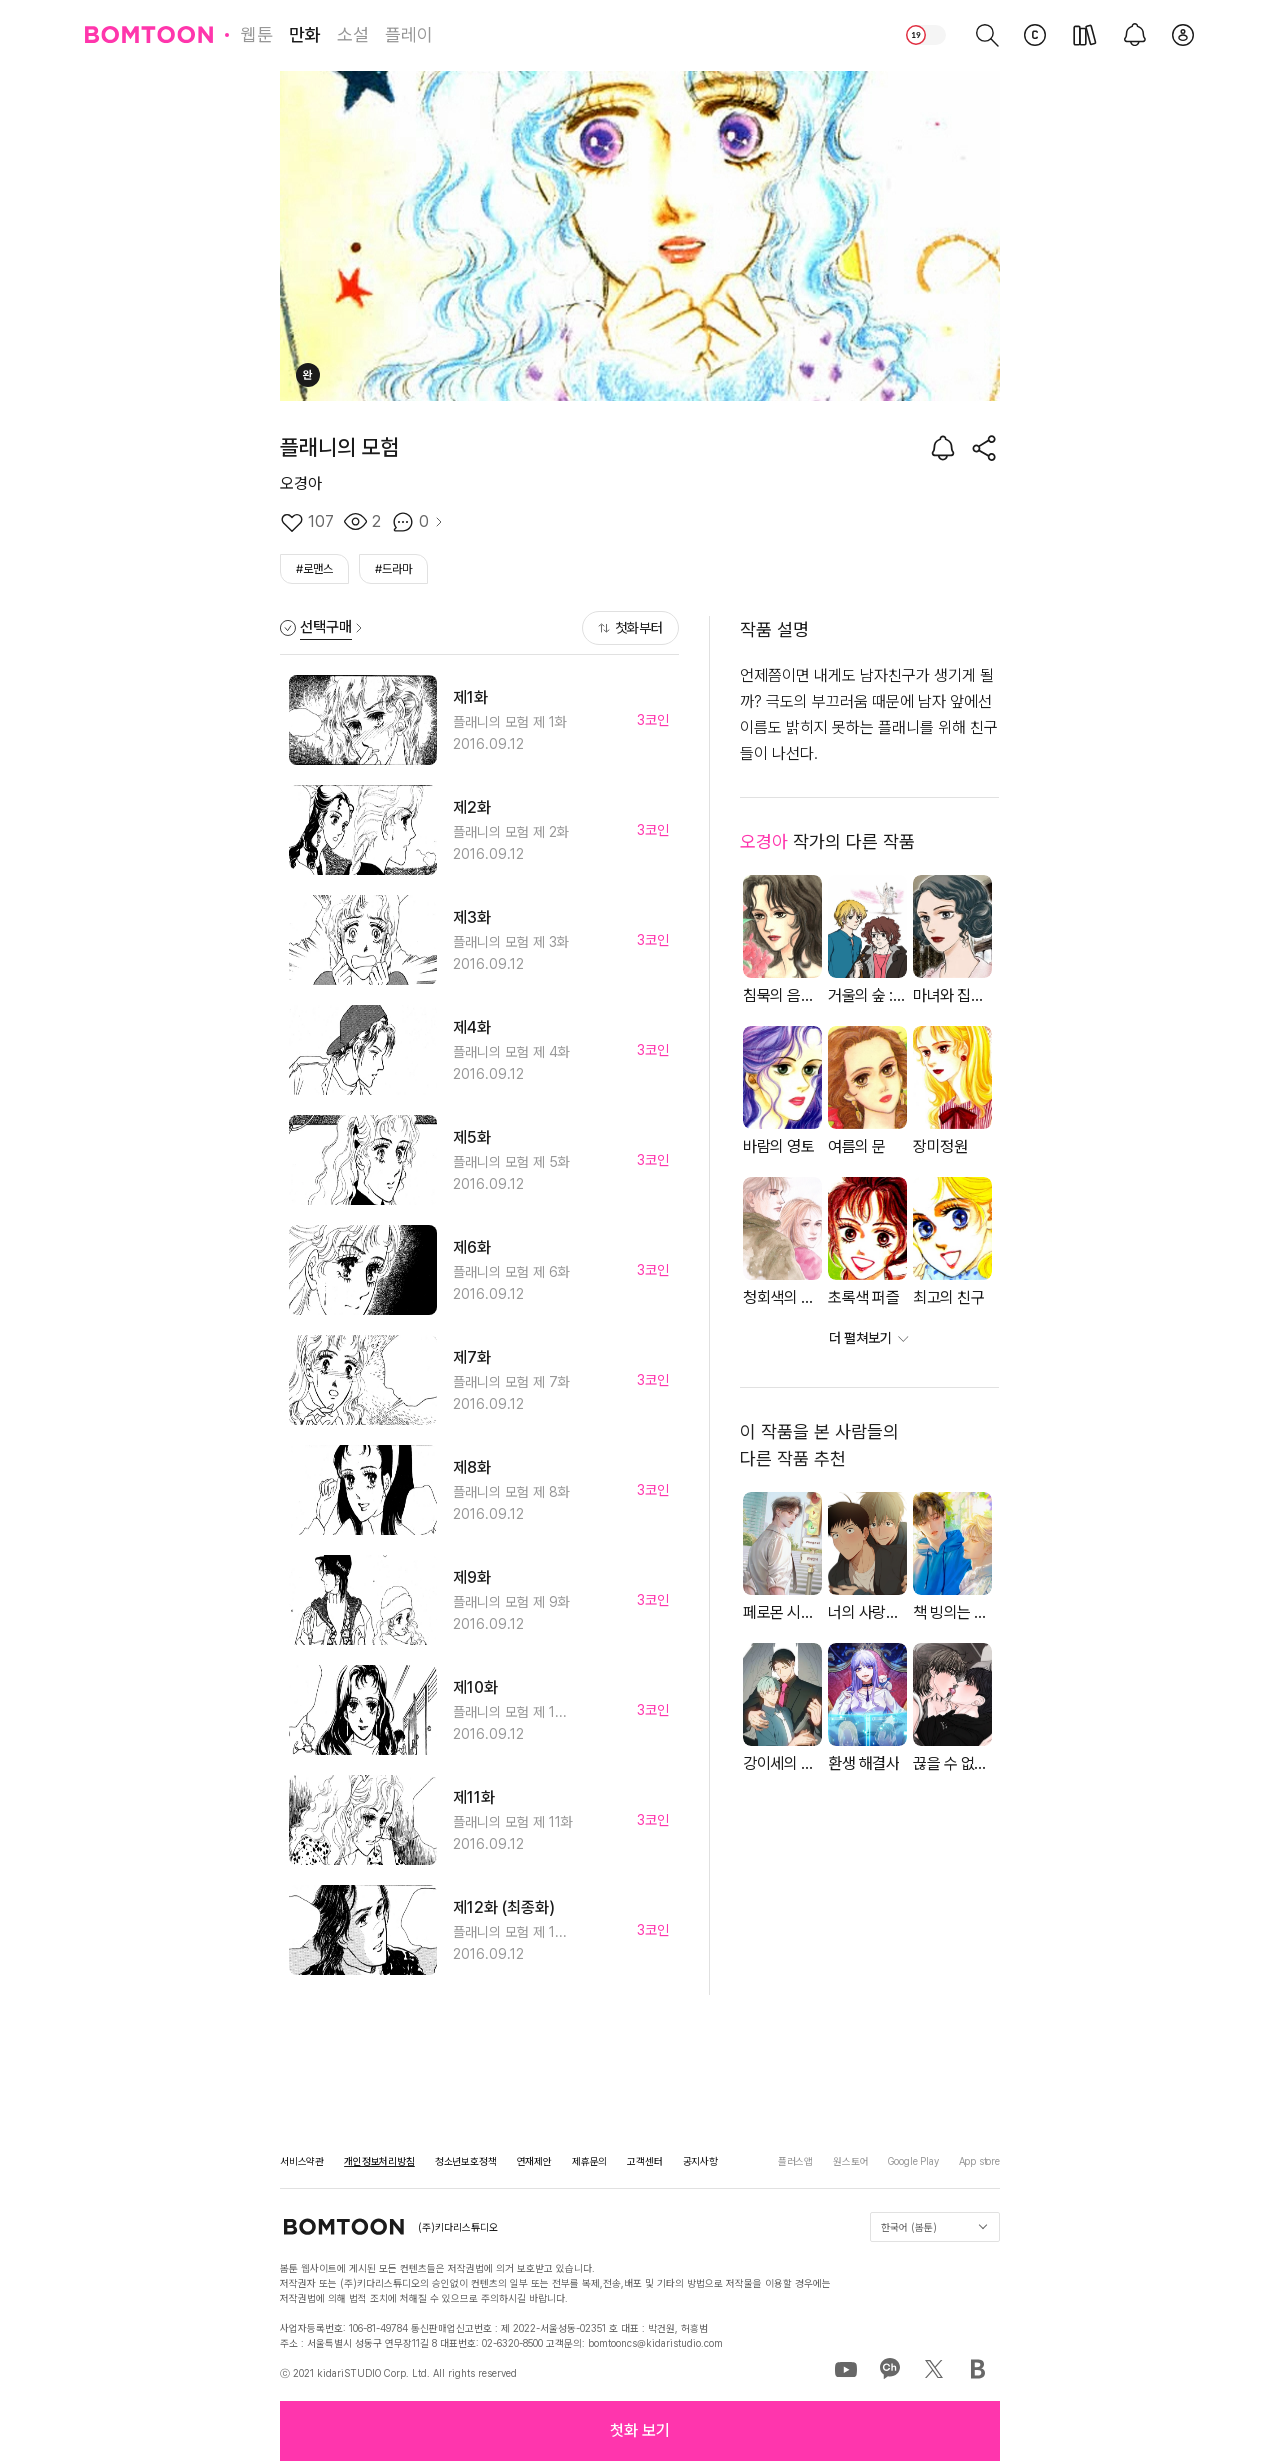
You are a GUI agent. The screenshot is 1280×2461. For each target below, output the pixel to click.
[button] (640, 2431)
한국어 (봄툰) (934, 2227)
